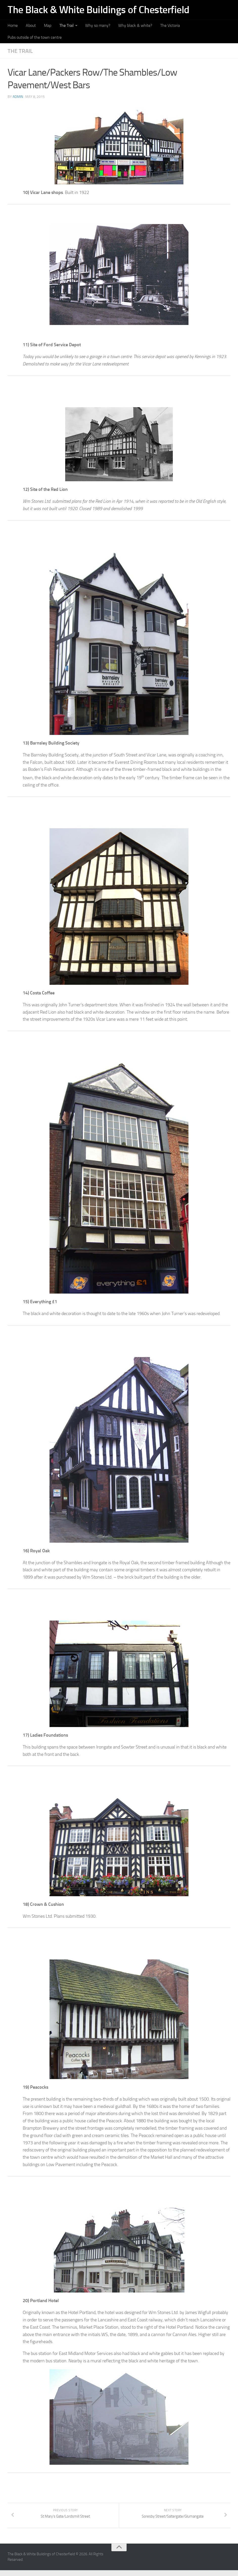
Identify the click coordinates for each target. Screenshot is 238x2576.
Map (45, 26)
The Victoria (164, 26)
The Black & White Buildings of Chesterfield (103, 10)
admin (18, 98)
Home (12, 26)
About (30, 26)
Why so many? (93, 26)
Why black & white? (130, 26)
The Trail (63, 26)
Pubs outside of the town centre (34, 39)
